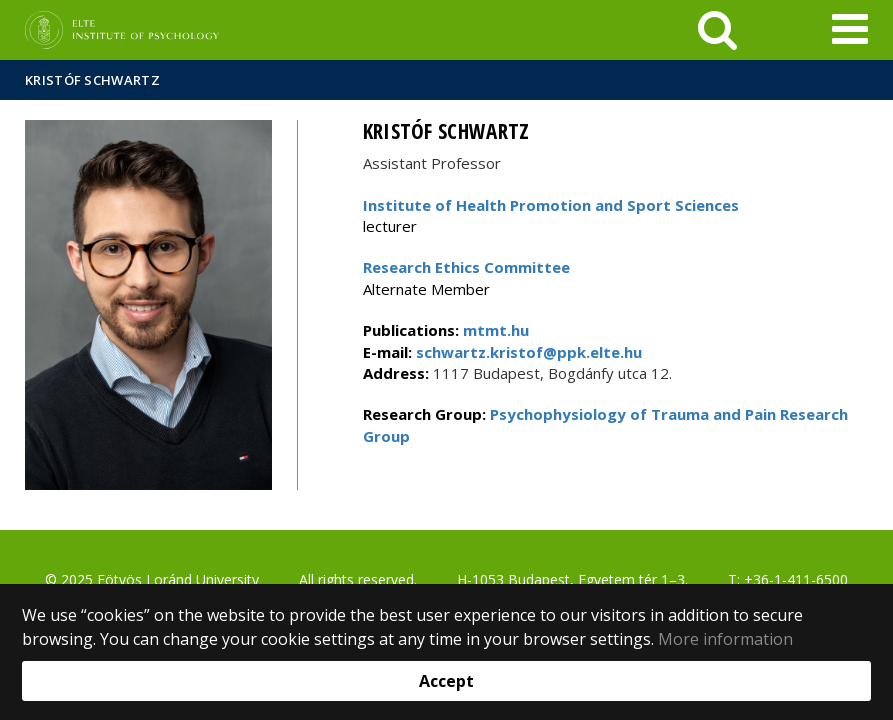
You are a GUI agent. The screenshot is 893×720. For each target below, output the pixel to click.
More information (725, 639)
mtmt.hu (496, 330)
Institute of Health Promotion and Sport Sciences (551, 205)
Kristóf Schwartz (92, 80)
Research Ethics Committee (466, 267)
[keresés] (717, 30)
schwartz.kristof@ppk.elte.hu (527, 352)
